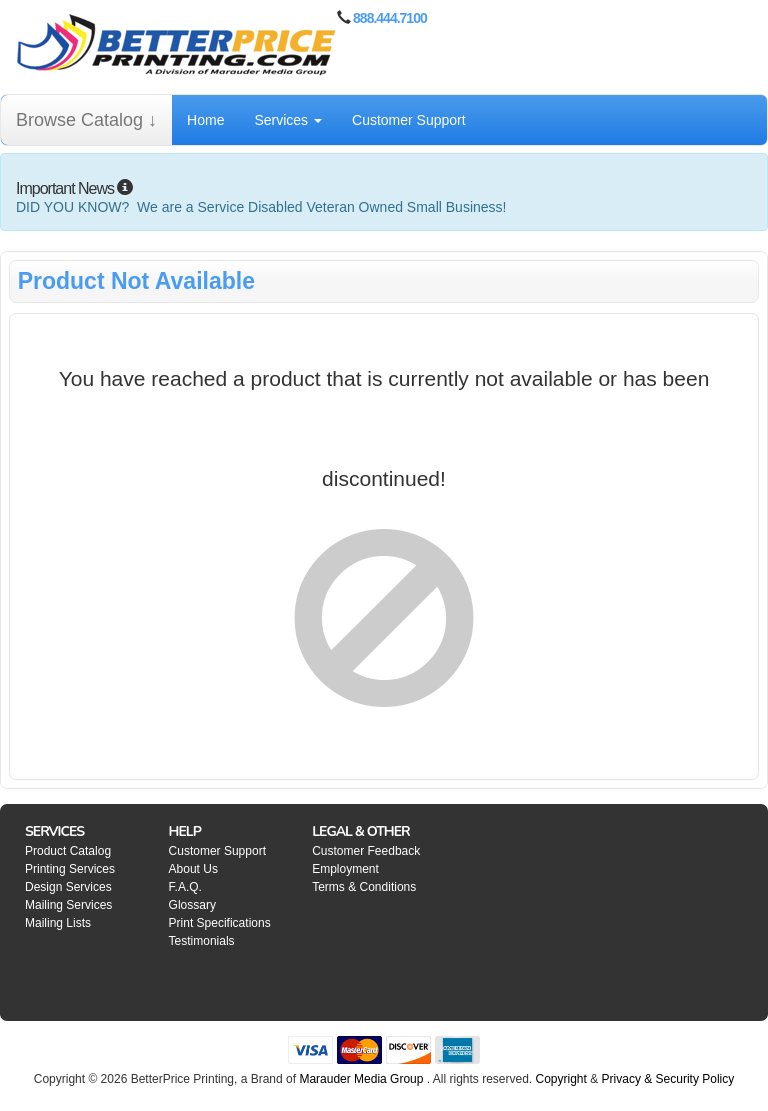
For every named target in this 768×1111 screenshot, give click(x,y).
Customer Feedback (366, 851)
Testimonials (202, 941)
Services (288, 120)
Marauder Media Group (361, 1079)
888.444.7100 (390, 18)
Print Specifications (220, 923)
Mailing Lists (58, 923)
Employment (345, 869)
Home (205, 120)
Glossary (192, 905)
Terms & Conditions (364, 887)
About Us (193, 869)
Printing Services (70, 869)
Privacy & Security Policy (668, 1079)
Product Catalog (68, 851)
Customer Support (409, 120)
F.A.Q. (185, 887)
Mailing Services (68, 905)
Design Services (68, 887)
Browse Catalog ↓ (86, 120)
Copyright (561, 1079)
